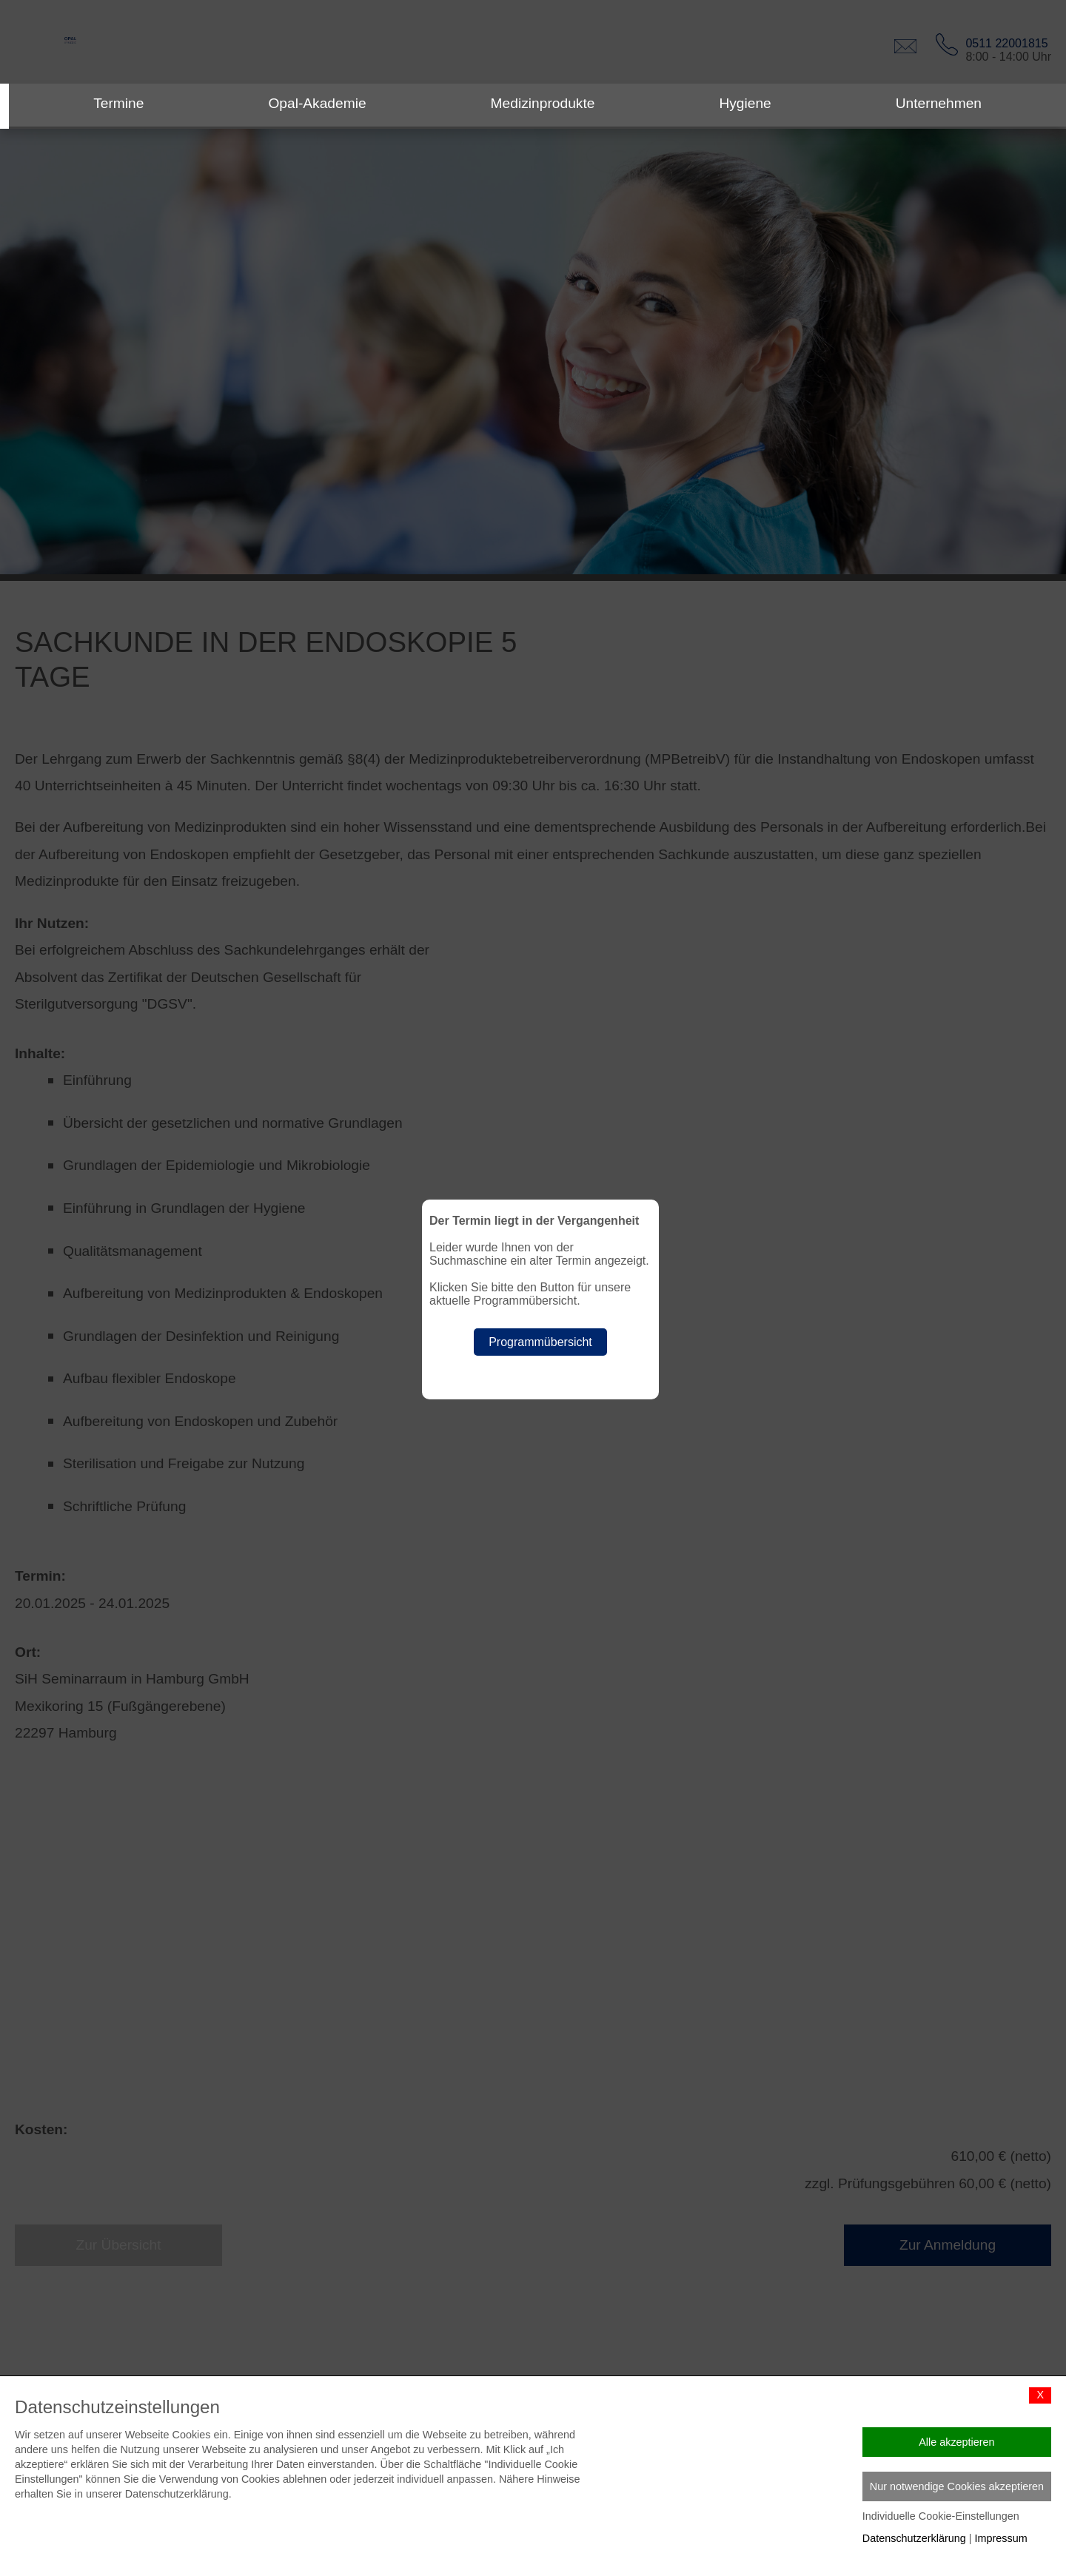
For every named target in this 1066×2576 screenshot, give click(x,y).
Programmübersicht (540, 1342)
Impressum (1001, 2538)
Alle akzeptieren (956, 2442)
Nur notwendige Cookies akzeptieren (957, 2486)
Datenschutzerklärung (914, 2538)
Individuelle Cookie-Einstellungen (940, 2516)
